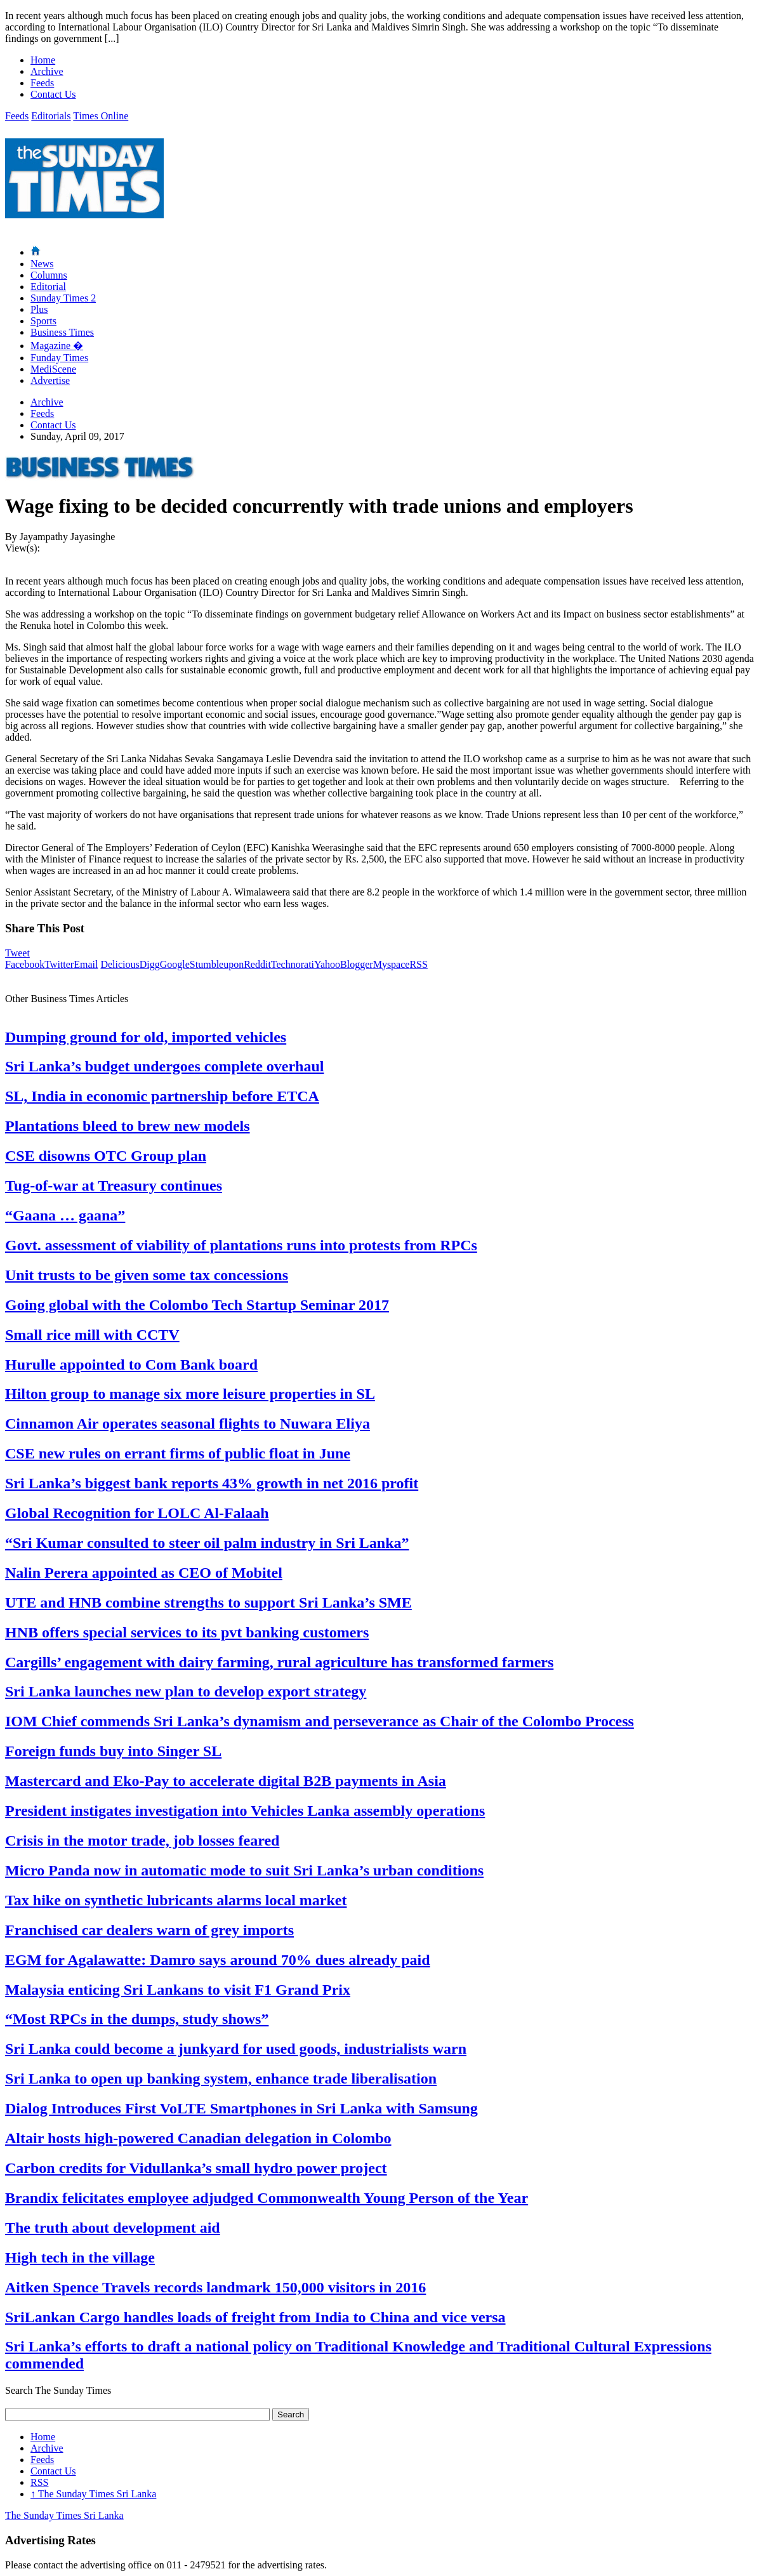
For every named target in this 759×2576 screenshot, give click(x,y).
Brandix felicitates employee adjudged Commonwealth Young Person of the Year (266, 2198)
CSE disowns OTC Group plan (105, 1155)
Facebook (24, 964)
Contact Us (53, 94)
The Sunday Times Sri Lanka (93, 2493)
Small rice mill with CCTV (92, 1334)
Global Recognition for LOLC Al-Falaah (137, 1513)
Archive (46, 71)
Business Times (62, 332)
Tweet (17, 953)
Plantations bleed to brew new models (127, 1126)
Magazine (56, 345)
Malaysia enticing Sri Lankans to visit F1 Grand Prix (177, 1989)
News (41, 263)
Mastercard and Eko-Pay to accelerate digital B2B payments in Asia (225, 1781)
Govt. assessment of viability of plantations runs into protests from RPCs (241, 1245)
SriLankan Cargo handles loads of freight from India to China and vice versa (255, 2317)
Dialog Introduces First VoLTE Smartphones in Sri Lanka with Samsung (241, 2108)
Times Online (100, 115)
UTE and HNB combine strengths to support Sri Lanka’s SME (208, 1602)
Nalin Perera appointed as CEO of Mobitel (143, 1572)
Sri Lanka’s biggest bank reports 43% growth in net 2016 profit (211, 1483)
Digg (150, 964)
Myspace (391, 964)
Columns (48, 275)
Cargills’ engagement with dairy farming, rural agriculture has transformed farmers (279, 1662)
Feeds (42, 82)
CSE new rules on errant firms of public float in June (177, 1453)
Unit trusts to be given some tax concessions (146, 1275)
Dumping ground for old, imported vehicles (145, 1037)
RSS (418, 964)
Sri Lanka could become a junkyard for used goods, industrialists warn (235, 2048)
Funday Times (59, 357)
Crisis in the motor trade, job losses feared (142, 1840)
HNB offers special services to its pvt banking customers (187, 1632)
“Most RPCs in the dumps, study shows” (136, 2019)
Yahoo (327, 964)
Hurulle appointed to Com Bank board (131, 1364)
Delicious (119, 964)
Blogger (356, 964)
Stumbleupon (217, 964)
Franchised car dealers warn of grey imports (149, 1930)
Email (86, 964)
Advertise (50, 380)
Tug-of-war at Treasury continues (113, 1185)
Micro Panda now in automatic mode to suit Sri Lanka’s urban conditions (244, 1870)
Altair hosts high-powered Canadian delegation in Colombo (198, 2138)
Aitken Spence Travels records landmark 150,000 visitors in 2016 (215, 2287)
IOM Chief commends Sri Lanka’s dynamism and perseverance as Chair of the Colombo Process (319, 1721)
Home (42, 60)
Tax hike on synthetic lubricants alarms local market (175, 1900)
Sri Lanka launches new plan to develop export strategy (185, 1691)
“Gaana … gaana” (65, 1215)
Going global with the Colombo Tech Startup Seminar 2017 (197, 1305)
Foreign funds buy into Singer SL (113, 1751)
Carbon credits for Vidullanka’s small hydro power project (196, 2168)
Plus (39, 309)
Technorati (292, 964)
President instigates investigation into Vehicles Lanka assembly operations (245, 1810)
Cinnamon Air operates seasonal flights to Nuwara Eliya (187, 1423)
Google (175, 964)
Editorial (48, 286)
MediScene (53, 369)
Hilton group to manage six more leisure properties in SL (190, 1393)
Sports (43, 320)
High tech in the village (80, 2257)
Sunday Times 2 (63, 298)
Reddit (257, 964)
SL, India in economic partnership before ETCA (162, 1096)
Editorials (50, 115)
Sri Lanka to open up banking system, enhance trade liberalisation (221, 2078)
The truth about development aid (112, 2227)
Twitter (59, 964)
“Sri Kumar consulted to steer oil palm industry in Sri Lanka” (207, 1543)
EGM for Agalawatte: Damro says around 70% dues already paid (217, 1960)
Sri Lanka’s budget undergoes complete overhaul (164, 1066)
